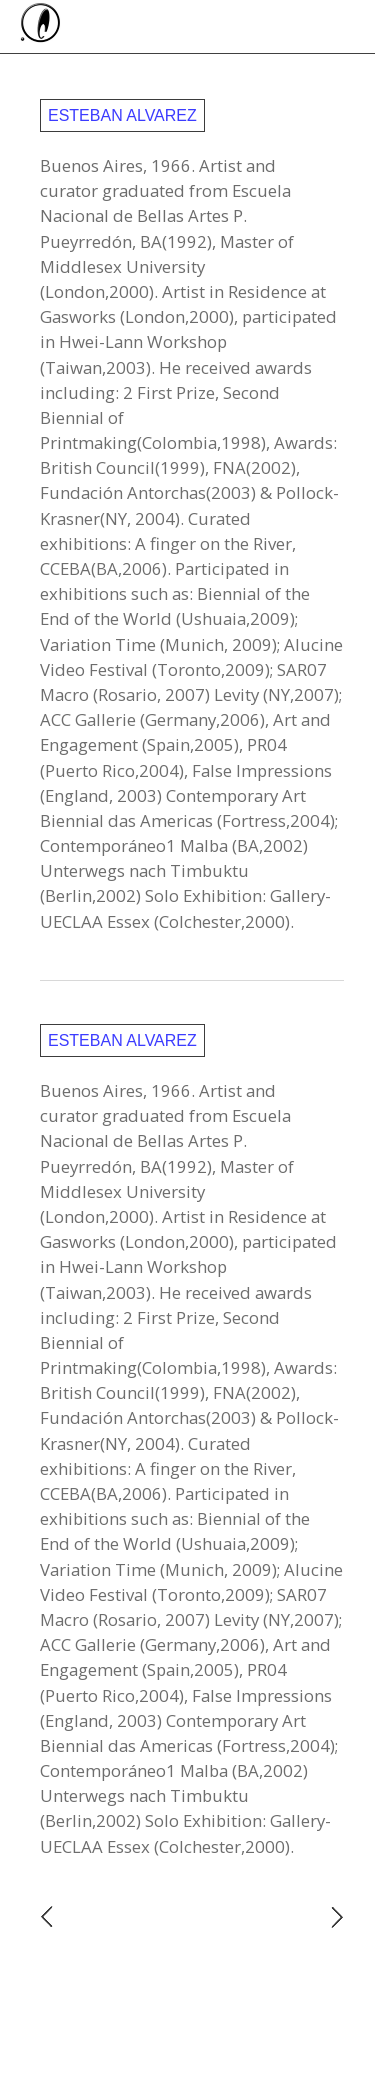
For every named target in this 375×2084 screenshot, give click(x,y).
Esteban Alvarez (122, 115)
